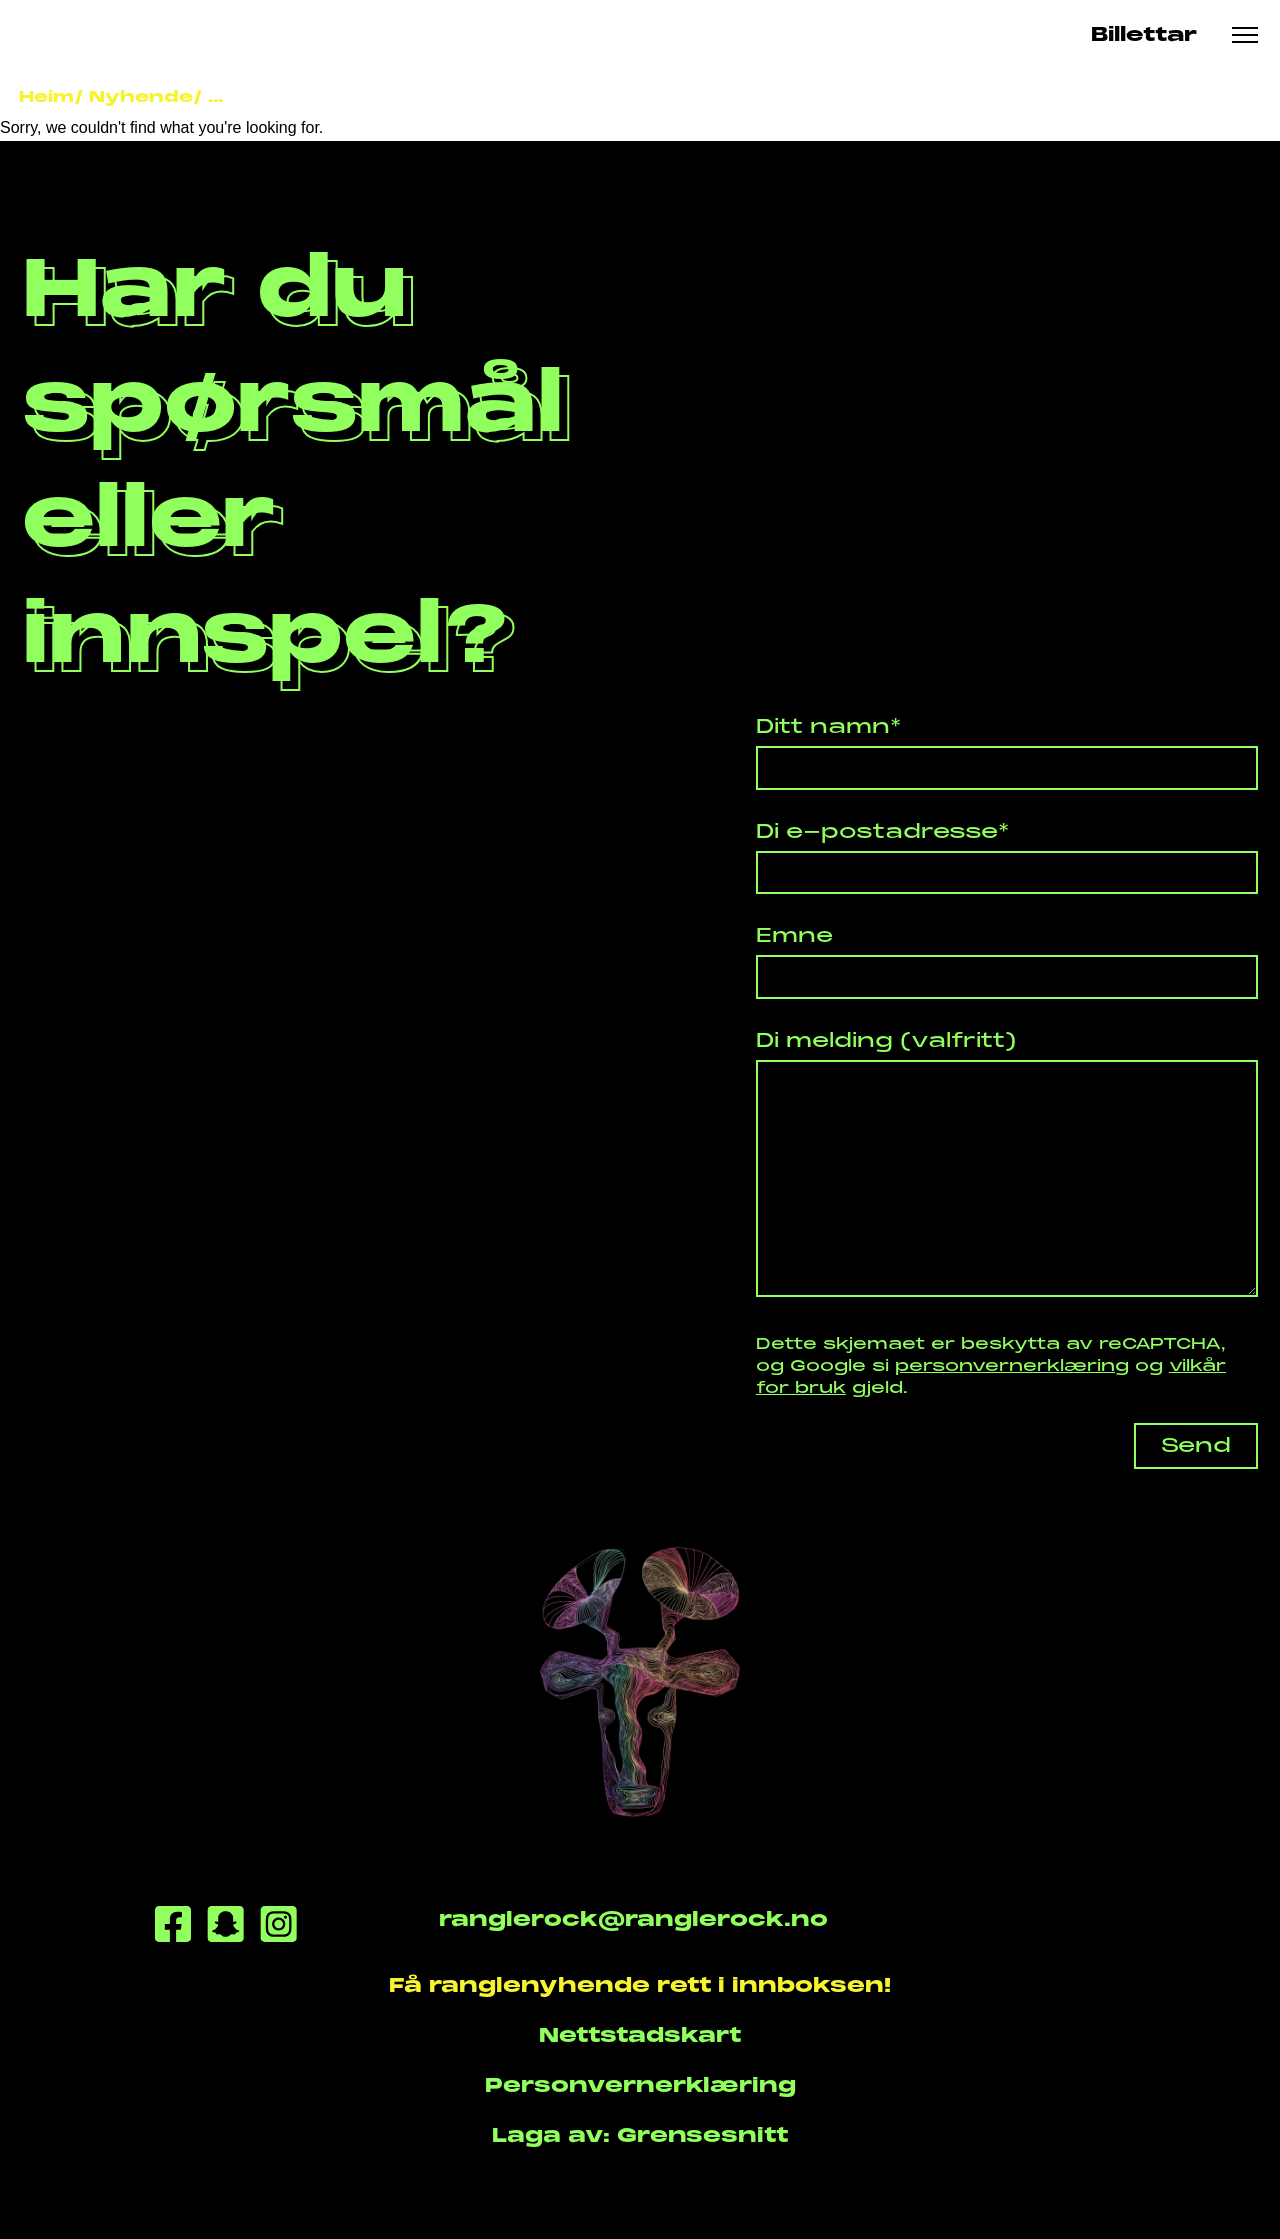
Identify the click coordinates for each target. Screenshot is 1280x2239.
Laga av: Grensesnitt (640, 2135)
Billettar (1144, 34)
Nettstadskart (640, 2035)
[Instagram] (278, 1928)
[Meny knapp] (1245, 35)
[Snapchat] (225, 1928)
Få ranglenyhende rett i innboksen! (640, 1985)
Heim (46, 96)
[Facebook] (173, 1928)
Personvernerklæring (640, 2085)
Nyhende (141, 96)
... (215, 96)
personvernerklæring (1012, 1365)
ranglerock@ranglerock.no (633, 1919)
